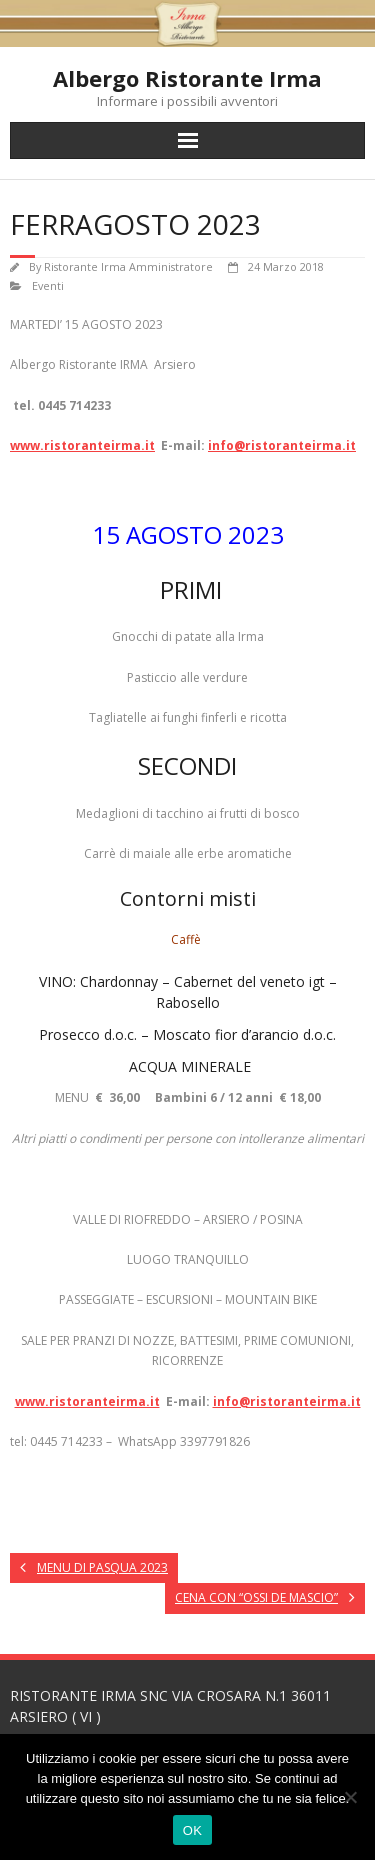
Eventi (48, 285)
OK (192, 1830)
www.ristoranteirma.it (82, 445)
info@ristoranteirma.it (282, 445)
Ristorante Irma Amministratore (128, 266)
